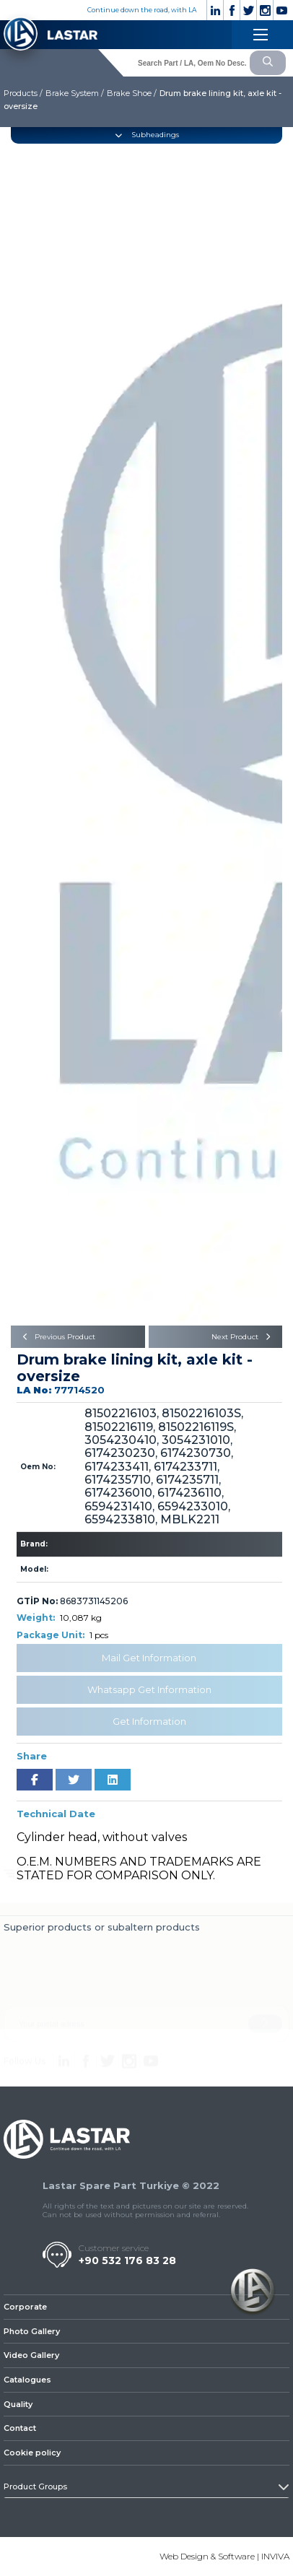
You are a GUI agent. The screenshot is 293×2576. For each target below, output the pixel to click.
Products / (23, 93)
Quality (18, 2404)
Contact (20, 2428)
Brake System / (74, 93)
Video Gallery (31, 2355)
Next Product (243, 1336)
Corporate (25, 2307)
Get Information (149, 1721)
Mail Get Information (149, 1657)
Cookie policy (32, 2452)
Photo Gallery (32, 2331)
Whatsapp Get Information (149, 1689)
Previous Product (56, 1336)
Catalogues (27, 2380)
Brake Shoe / (132, 93)
